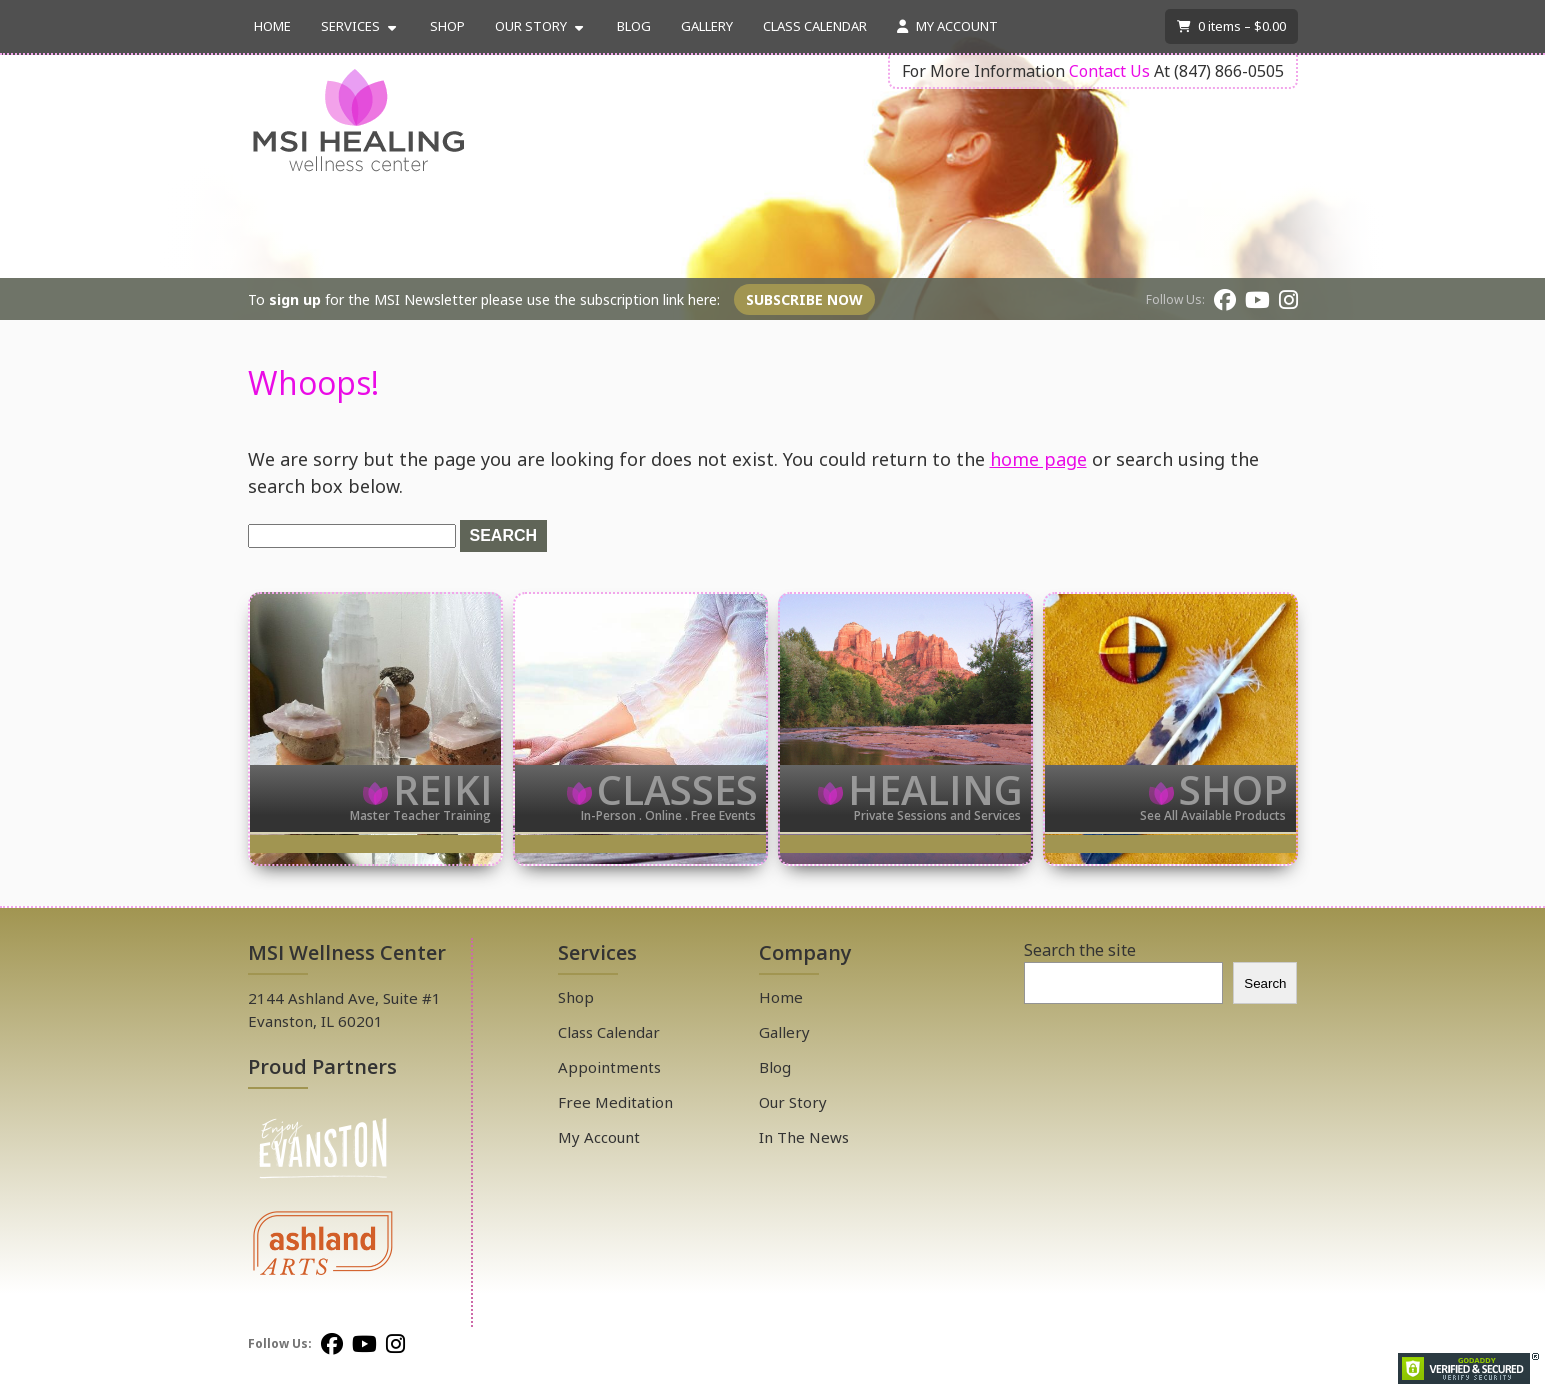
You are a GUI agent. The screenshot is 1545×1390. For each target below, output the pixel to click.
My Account (947, 26)
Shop (447, 26)
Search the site (1080, 950)
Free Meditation (615, 1102)
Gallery (707, 26)
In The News (804, 1137)
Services (350, 26)
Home (272, 26)
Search (1265, 983)
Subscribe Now (804, 299)
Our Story (531, 26)
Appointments (609, 1067)
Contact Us (1109, 71)
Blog (634, 26)
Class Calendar (815, 26)
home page (1038, 459)
